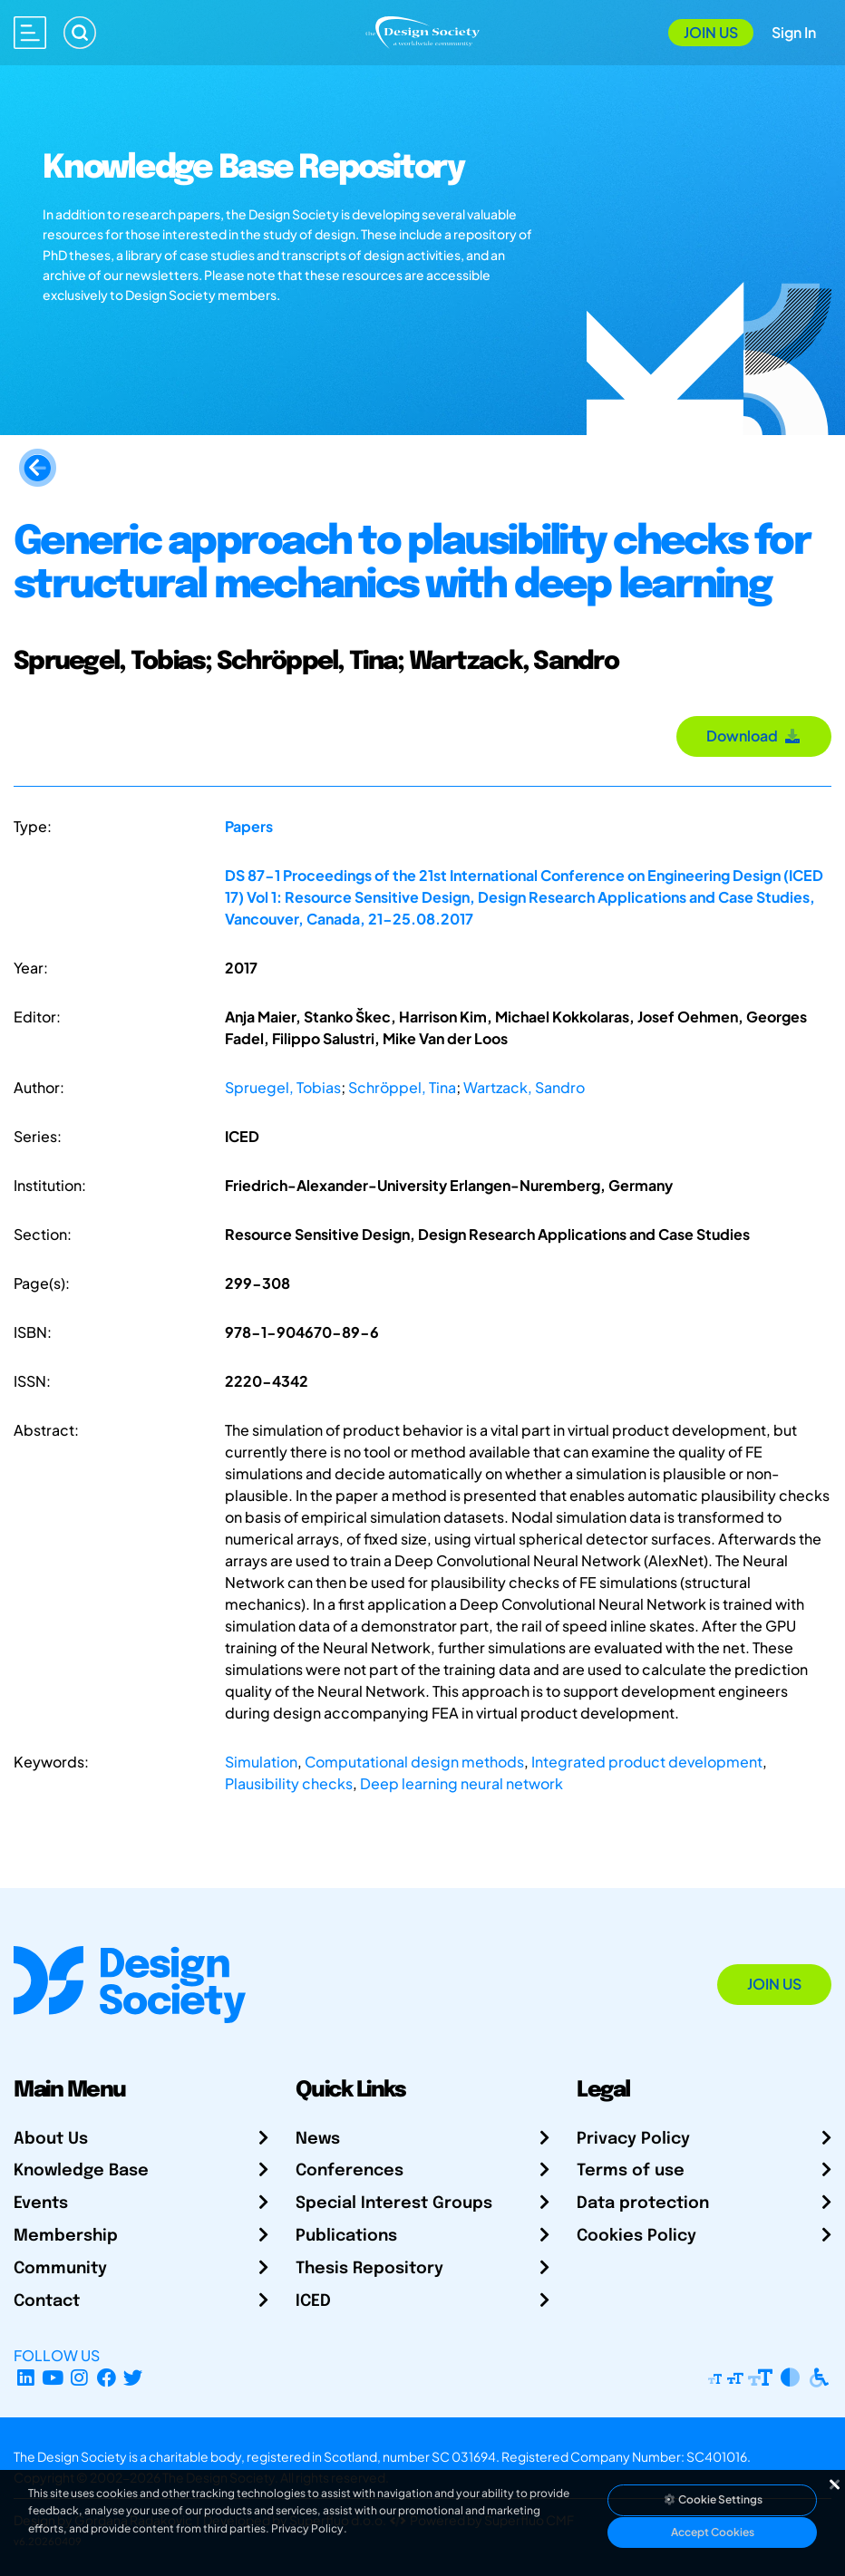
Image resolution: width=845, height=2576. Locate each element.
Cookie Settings (712, 2499)
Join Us (711, 32)
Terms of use (631, 2171)
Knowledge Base (81, 2171)
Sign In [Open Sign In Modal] (794, 32)
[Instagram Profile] (79, 2377)
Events (41, 2203)
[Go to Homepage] (422, 30)
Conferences (349, 2171)
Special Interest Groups (394, 2203)
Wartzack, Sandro (524, 1087)
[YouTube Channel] (53, 2377)
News (318, 2139)
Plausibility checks (289, 1783)
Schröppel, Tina (402, 1087)
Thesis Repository (369, 2269)
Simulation (261, 1761)
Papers (249, 826)
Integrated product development (646, 1761)
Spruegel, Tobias (283, 1087)
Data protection (643, 2203)
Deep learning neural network (461, 1783)
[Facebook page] (106, 2377)
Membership (66, 2236)
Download (753, 735)
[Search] (79, 32)
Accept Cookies (712, 2532)
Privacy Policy (633, 2139)
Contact (47, 2301)
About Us (51, 2139)
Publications (346, 2236)
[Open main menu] (30, 32)
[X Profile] (133, 2377)
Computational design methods (414, 1761)
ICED (313, 2301)
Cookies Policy (636, 2236)
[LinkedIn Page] (26, 2377)
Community (60, 2269)
